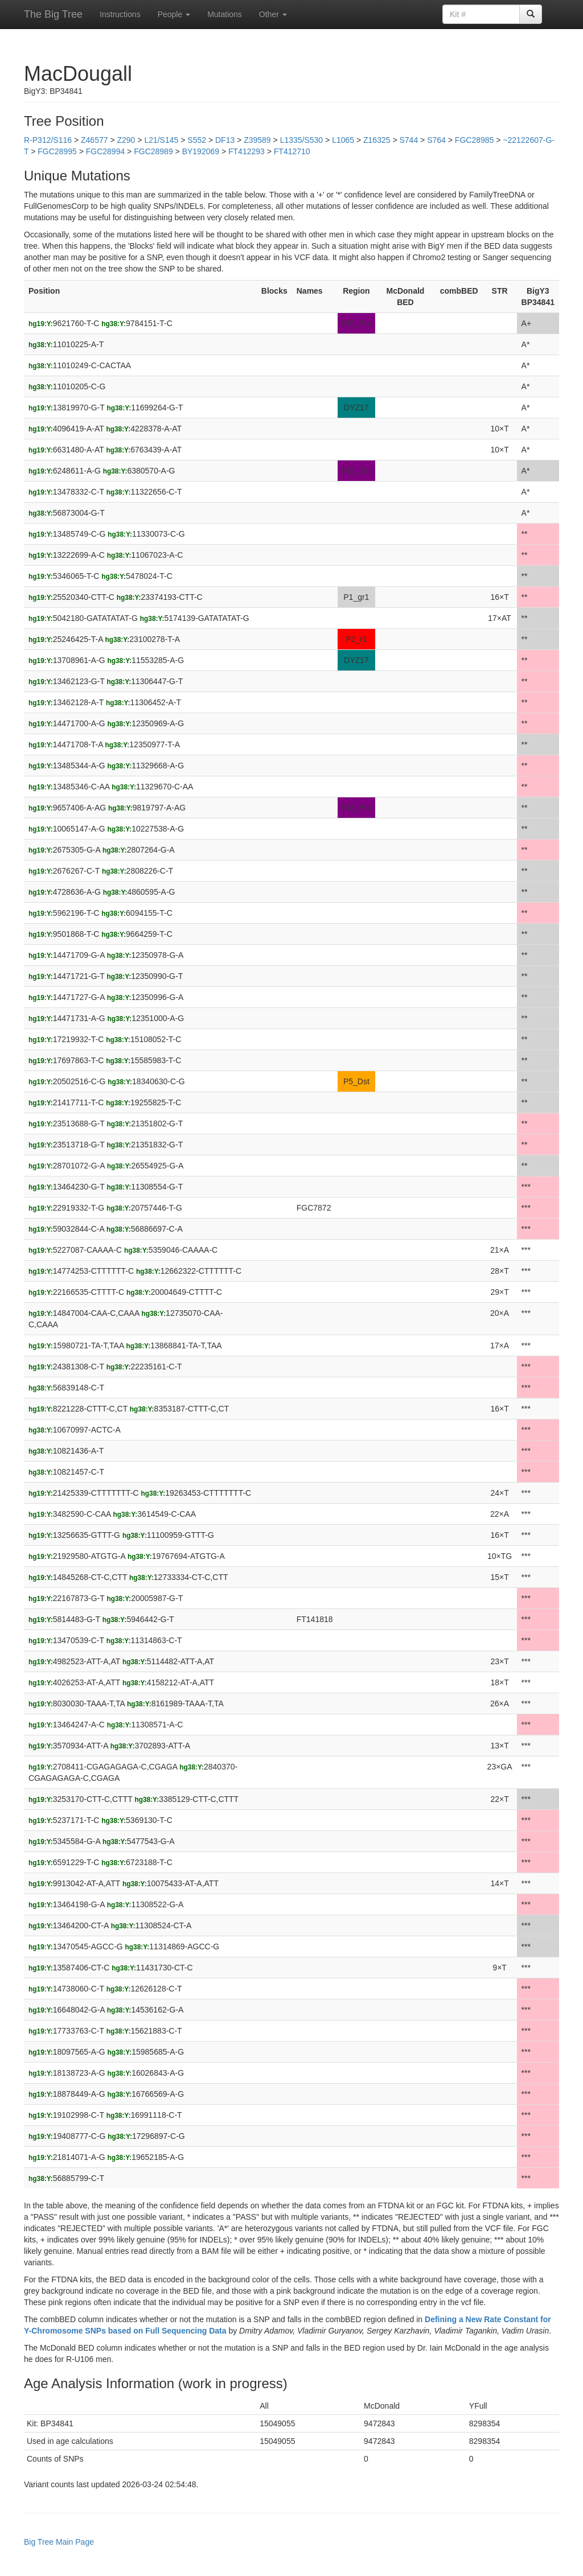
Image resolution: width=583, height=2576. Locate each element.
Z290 (126, 140)
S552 (196, 140)
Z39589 (257, 140)
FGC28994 (105, 151)
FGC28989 (153, 151)
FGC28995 (57, 151)
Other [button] (273, 14)
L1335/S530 (301, 140)
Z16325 (376, 140)
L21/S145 (161, 140)
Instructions (120, 14)
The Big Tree (53, 14)
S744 (408, 140)
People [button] (174, 14)
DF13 (225, 140)
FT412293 (246, 151)
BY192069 (200, 151)
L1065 (343, 140)
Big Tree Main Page (59, 2541)
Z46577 (94, 140)
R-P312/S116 (48, 140)
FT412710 (292, 151)
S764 (436, 140)
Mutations (224, 14)
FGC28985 (474, 140)
